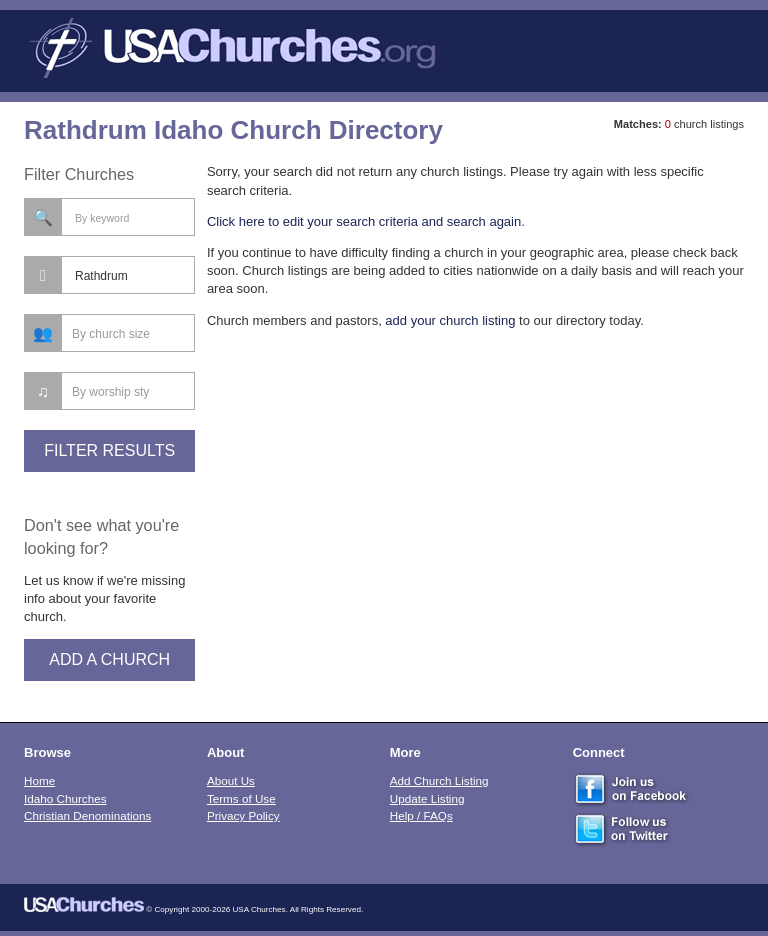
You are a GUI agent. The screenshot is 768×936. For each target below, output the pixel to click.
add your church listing (450, 320)
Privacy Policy (243, 815)
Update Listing (427, 798)
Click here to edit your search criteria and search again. (366, 221)
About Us (231, 780)
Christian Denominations (87, 815)
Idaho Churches (65, 798)
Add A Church (109, 659)
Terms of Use (241, 798)
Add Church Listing (439, 780)
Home (39, 780)
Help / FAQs (421, 815)
